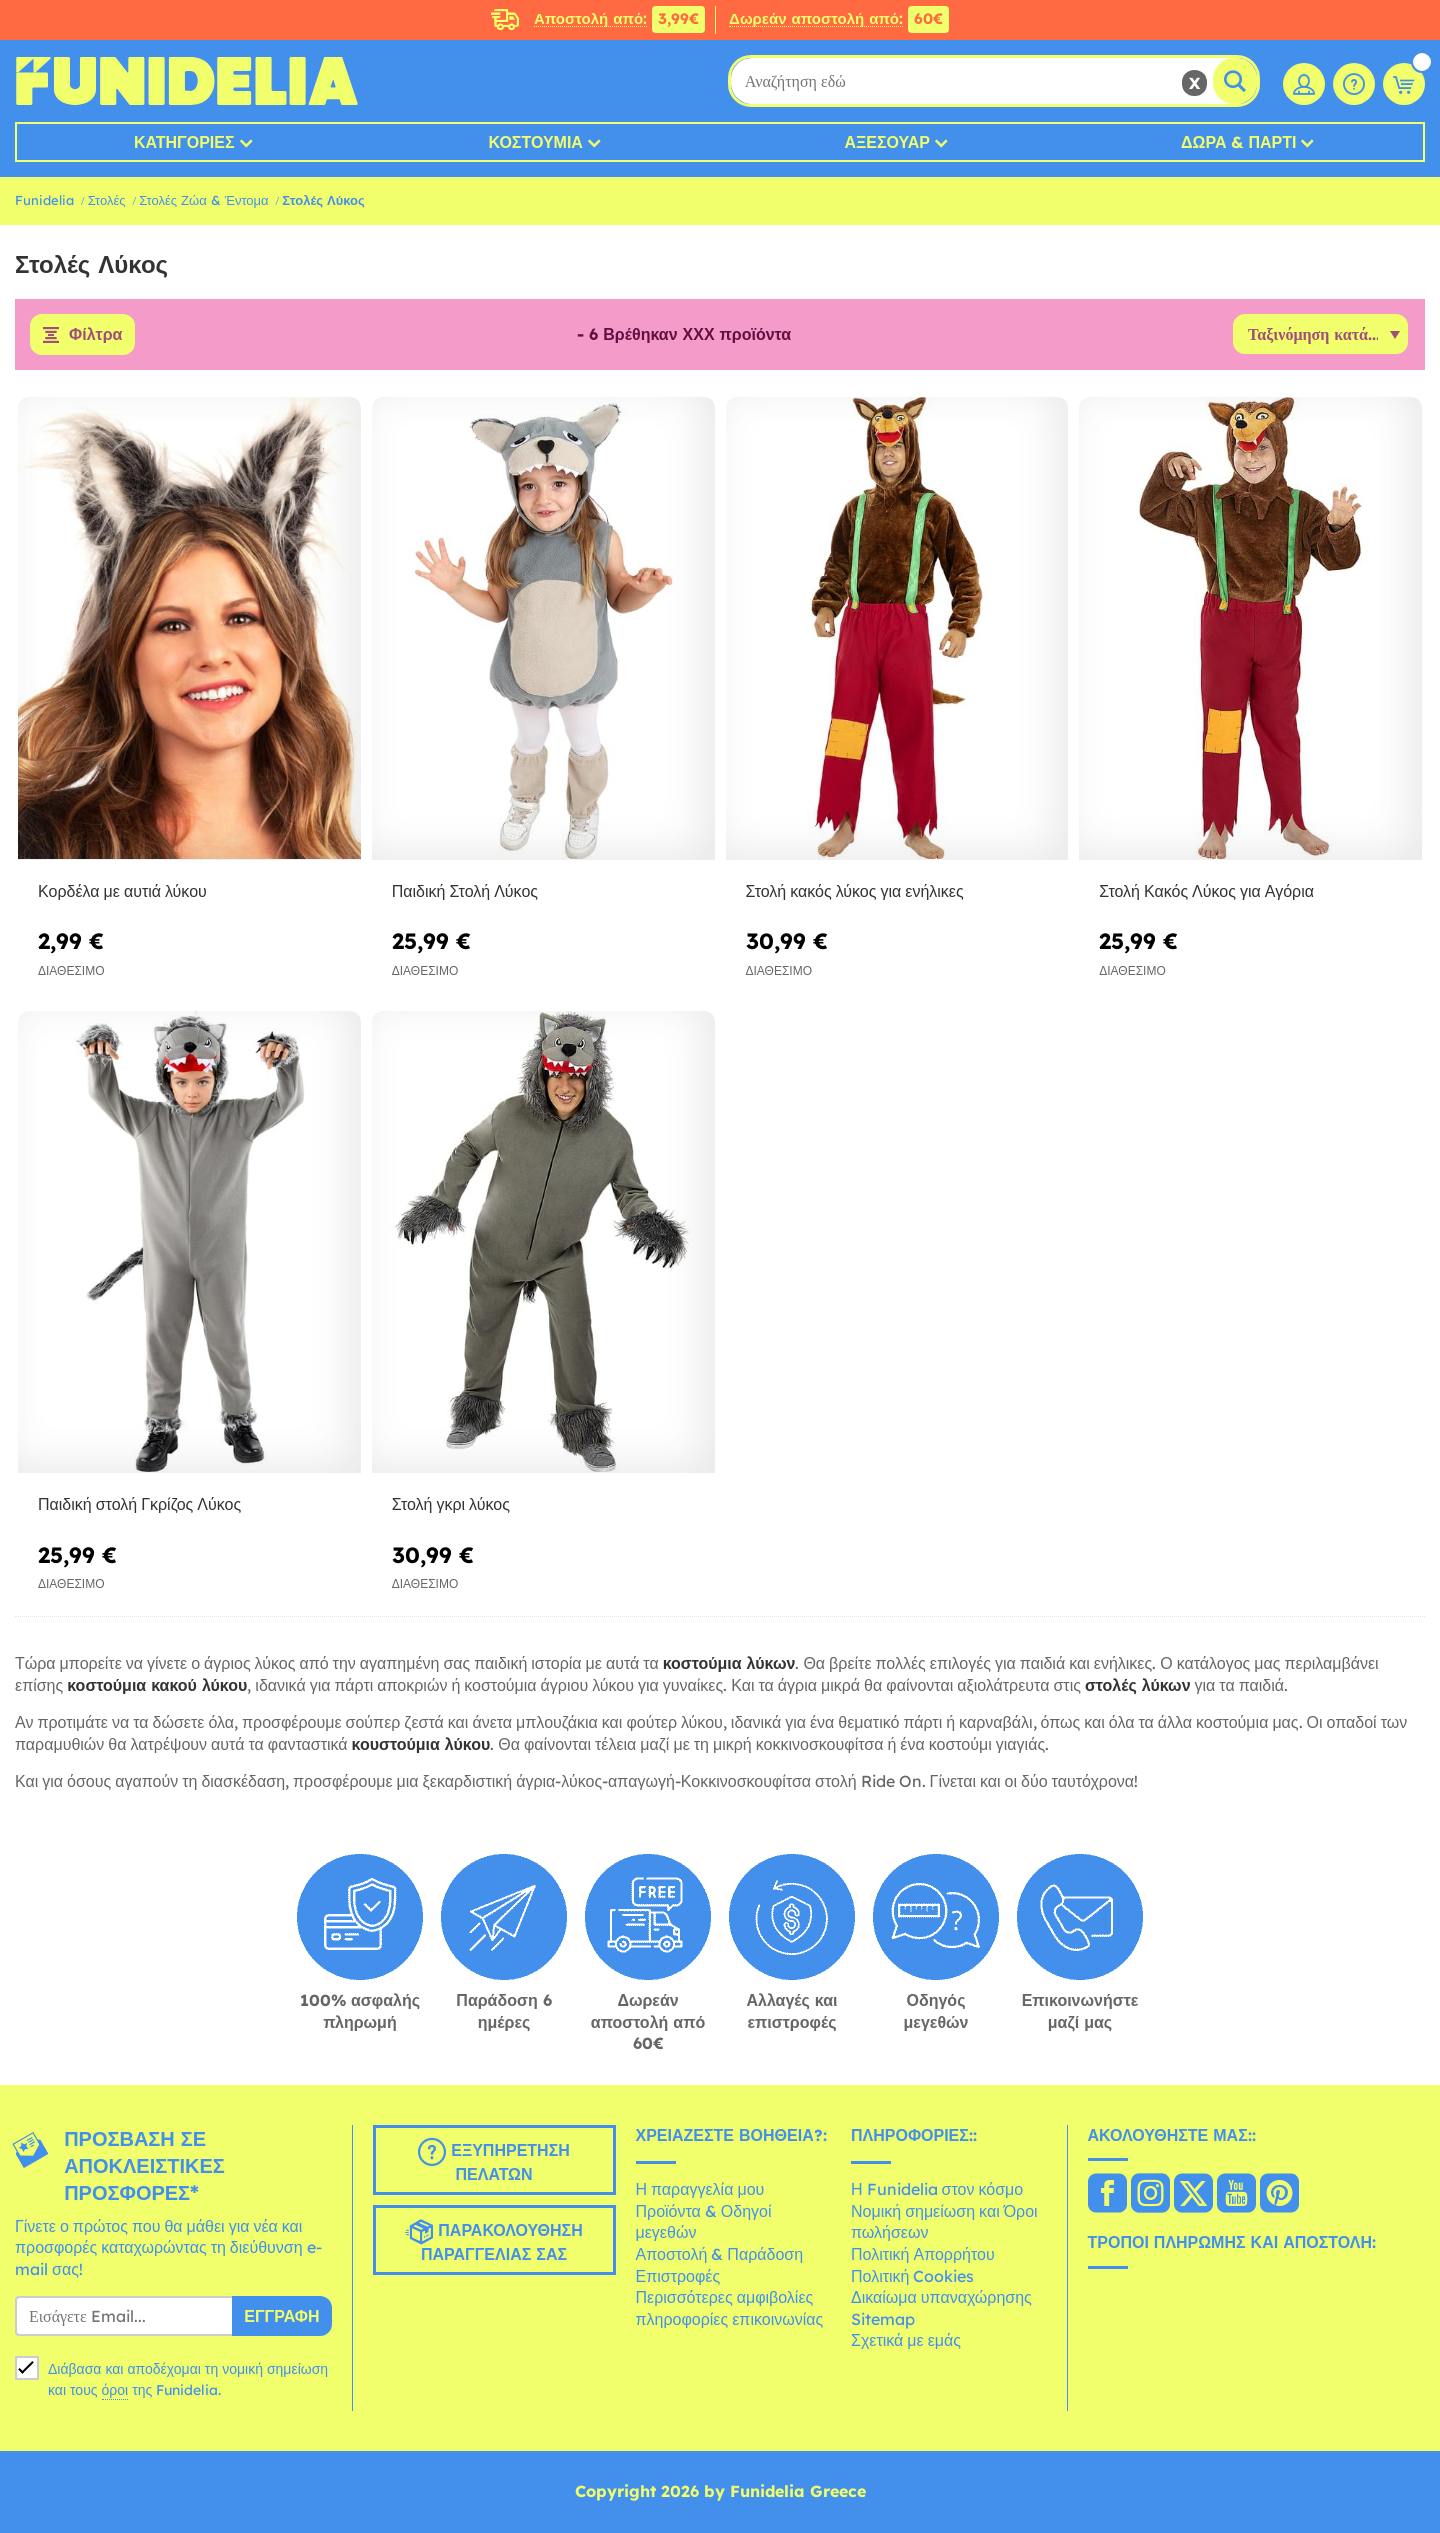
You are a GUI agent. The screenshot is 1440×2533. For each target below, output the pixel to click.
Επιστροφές (678, 2276)
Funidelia (44, 200)
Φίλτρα (95, 335)
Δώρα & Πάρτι (1238, 142)
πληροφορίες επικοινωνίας (730, 2319)
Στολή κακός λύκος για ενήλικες (855, 891)
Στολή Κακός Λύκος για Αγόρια (1206, 891)
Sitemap (883, 2319)
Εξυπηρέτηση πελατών (494, 2161)
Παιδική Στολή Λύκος (465, 891)
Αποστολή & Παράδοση (720, 2254)
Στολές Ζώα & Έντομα (203, 200)
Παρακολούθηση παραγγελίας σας (493, 2241)
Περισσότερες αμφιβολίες (725, 2298)
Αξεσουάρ (887, 142)
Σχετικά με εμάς (906, 2341)
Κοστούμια (536, 142)
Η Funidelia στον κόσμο (937, 2190)
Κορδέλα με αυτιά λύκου (122, 891)
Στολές (107, 200)
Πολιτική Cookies (912, 2276)
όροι (115, 2391)
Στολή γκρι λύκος (451, 1505)
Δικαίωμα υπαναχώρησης (941, 2298)
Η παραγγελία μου (700, 2190)
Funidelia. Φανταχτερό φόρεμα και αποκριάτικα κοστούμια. (186, 81)
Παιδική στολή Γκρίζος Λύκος (139, 1505)
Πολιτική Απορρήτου (923, 2254)
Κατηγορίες (184, 142)
